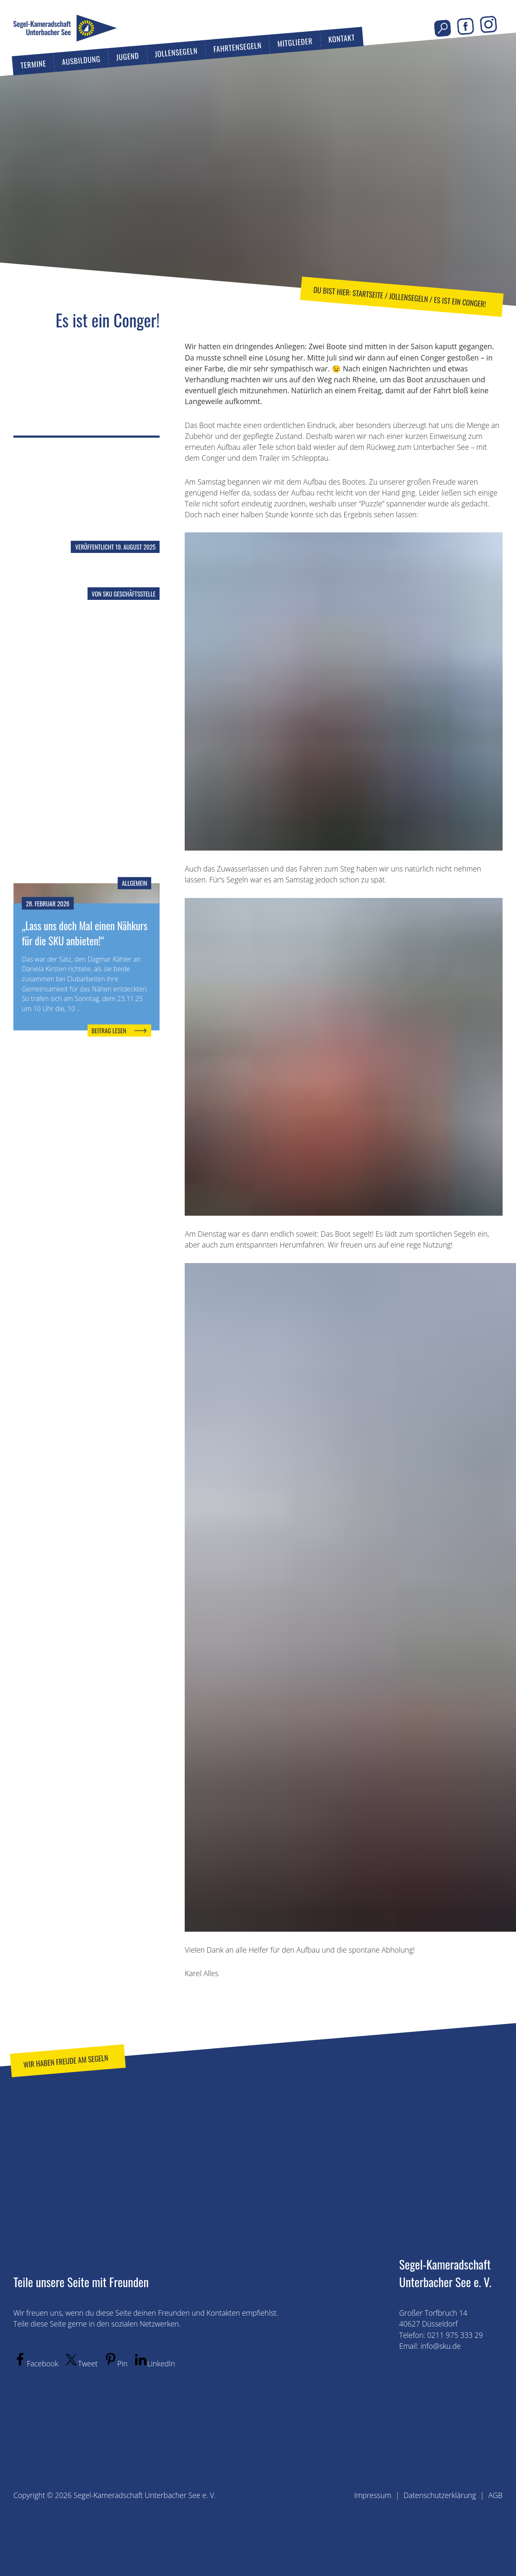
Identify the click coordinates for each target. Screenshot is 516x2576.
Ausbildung (81, 60)
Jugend (127, 56)
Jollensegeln (176, 52)
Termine (33, 63)
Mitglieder (295, 42)
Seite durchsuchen (442, 28)
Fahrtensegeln (237, 46)
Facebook (466, 26)
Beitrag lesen (109, 1030)
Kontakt (341, 37)
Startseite (367, 294)
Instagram (489, 25)
